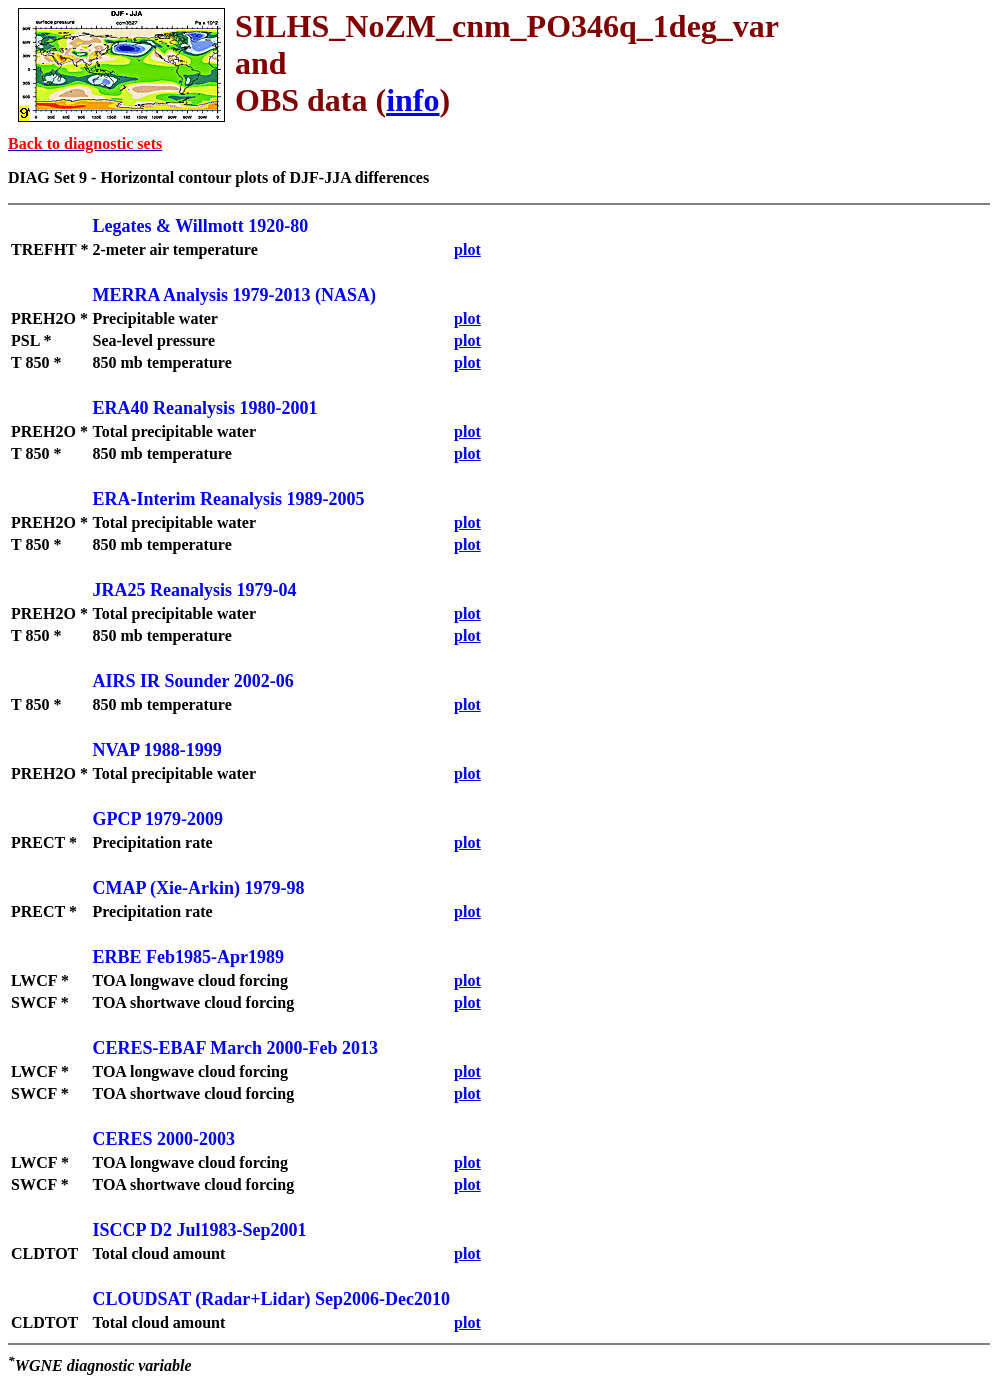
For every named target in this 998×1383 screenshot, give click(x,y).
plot (467, 249)
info (412, 100)
